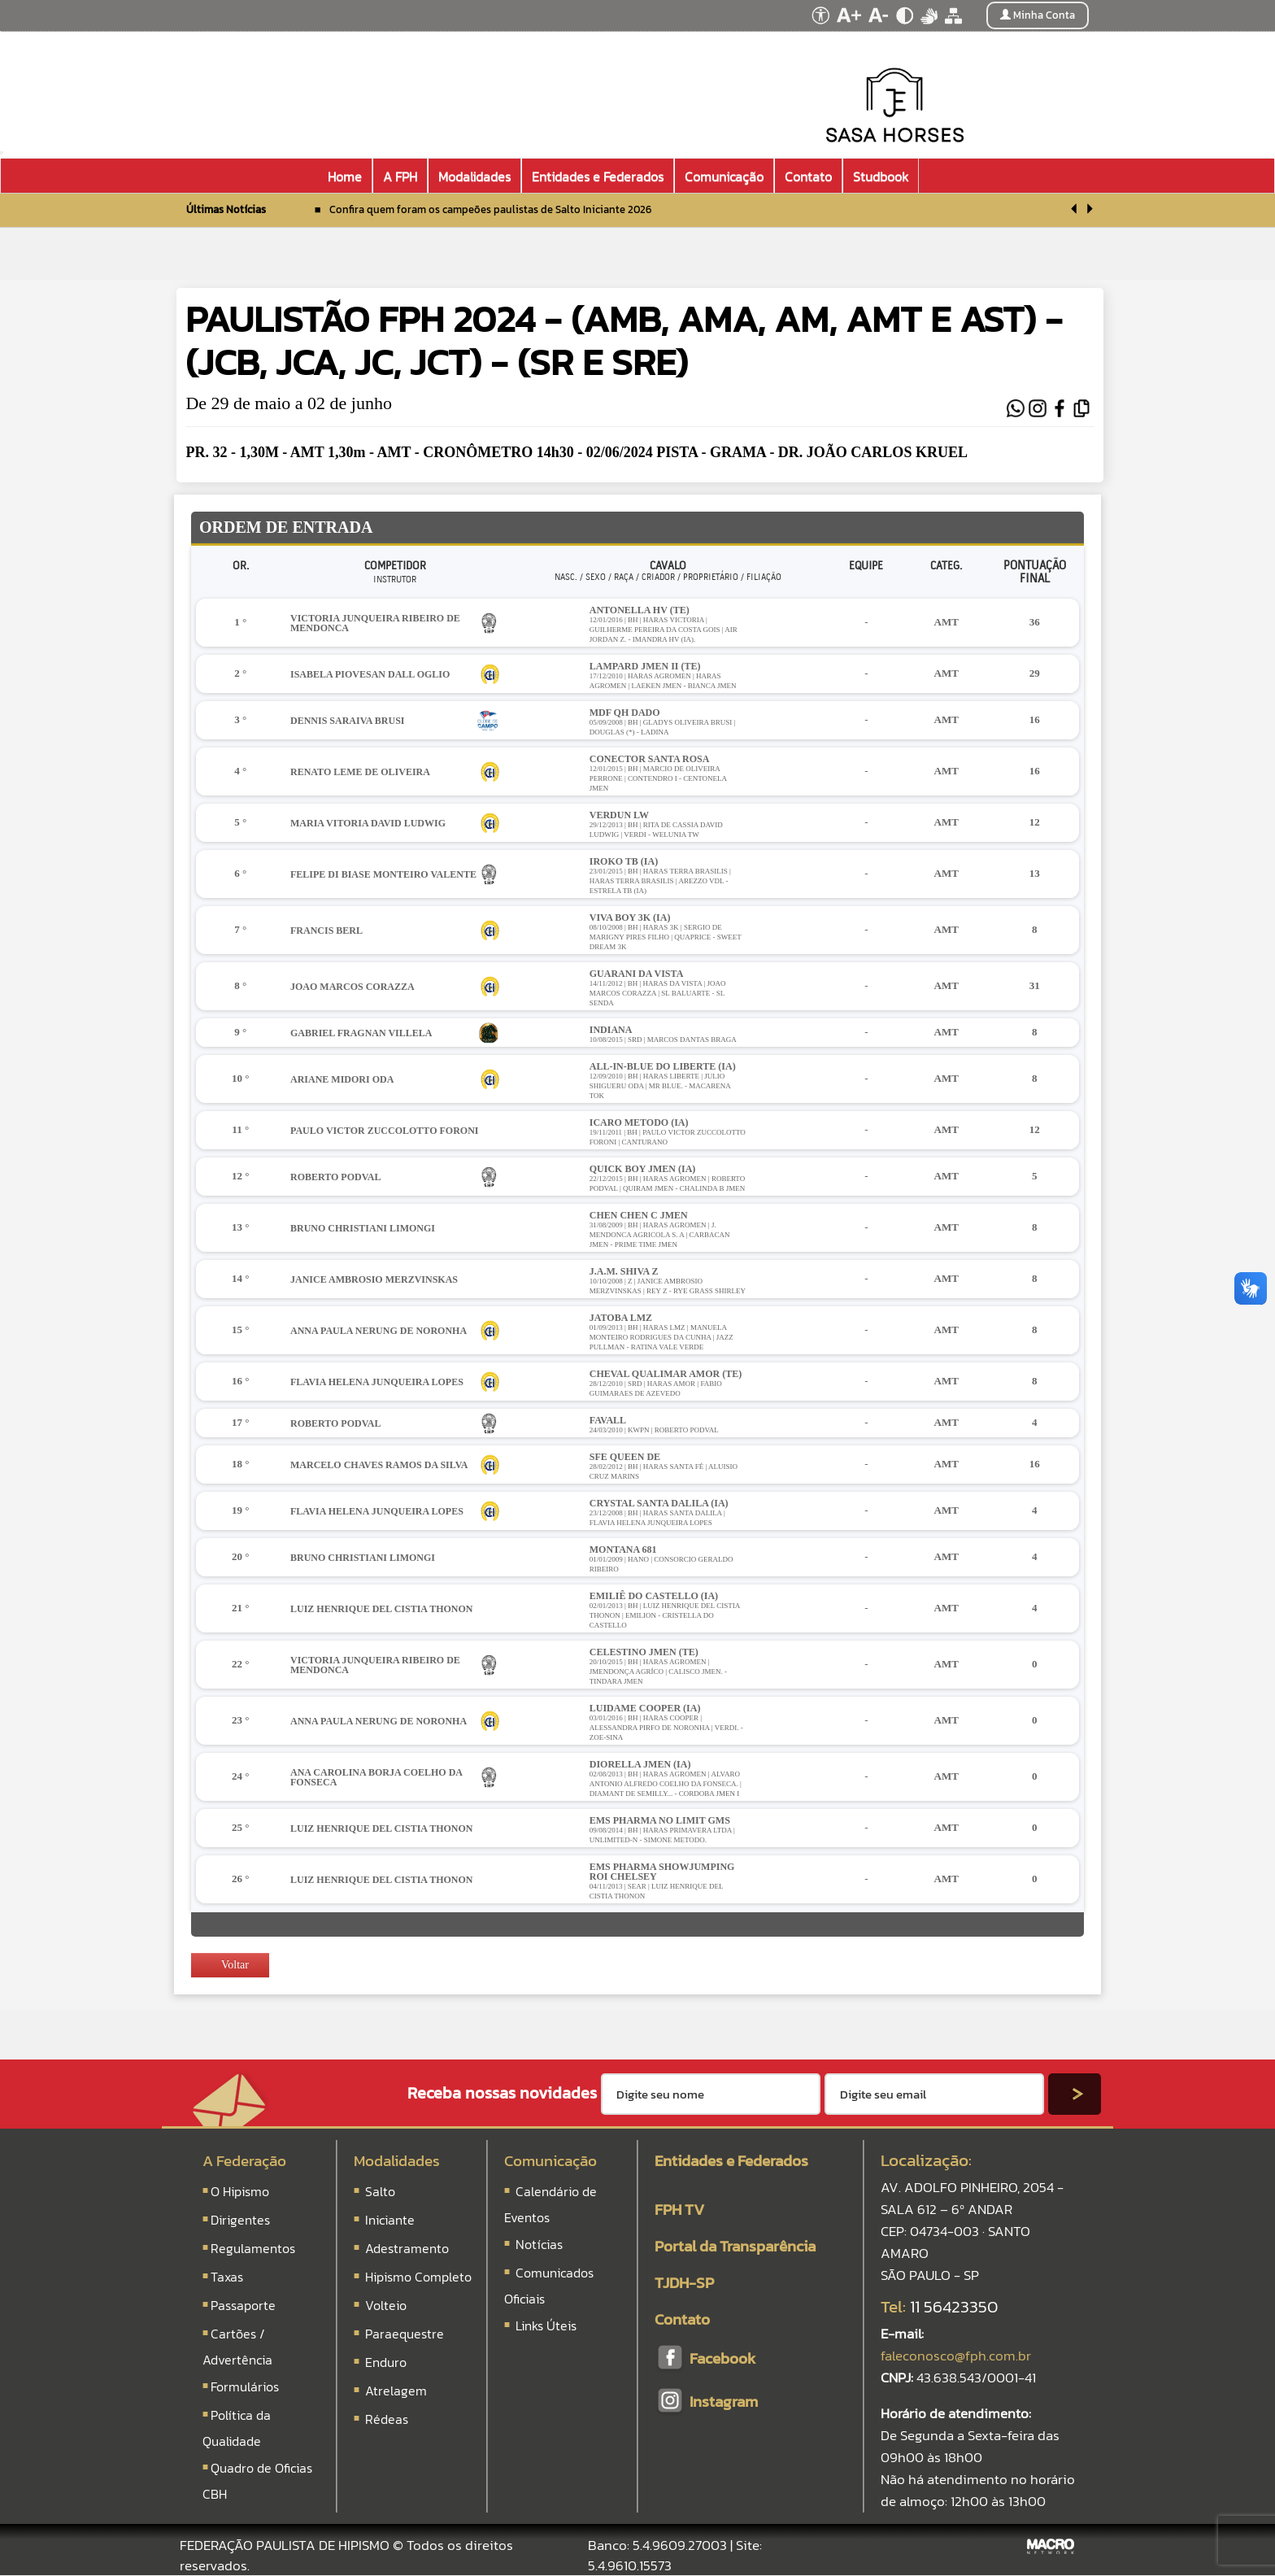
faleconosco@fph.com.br (956, 2355)
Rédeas (386, 2419)
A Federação (244, 2161)
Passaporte (243, 2305)
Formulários (245, 2386)
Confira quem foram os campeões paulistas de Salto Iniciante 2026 (490, 209)
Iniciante (390, 2219)
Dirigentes (240, 2219)
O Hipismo (240, 2191)
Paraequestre (404, 2333)
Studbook (880, 176)
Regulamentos (253, 2248)
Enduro (386, 2362)
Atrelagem (396, 2390)
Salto (380, 2191)
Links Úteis (544, 2325)
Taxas (227, 2276)
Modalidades (397, 2161)
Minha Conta (1037, 15)
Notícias (537, 2244)
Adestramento (407, 2248)
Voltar (228, 1965)
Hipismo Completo (418, 2276)
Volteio (386, 2305)
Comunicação (550, 2161)
